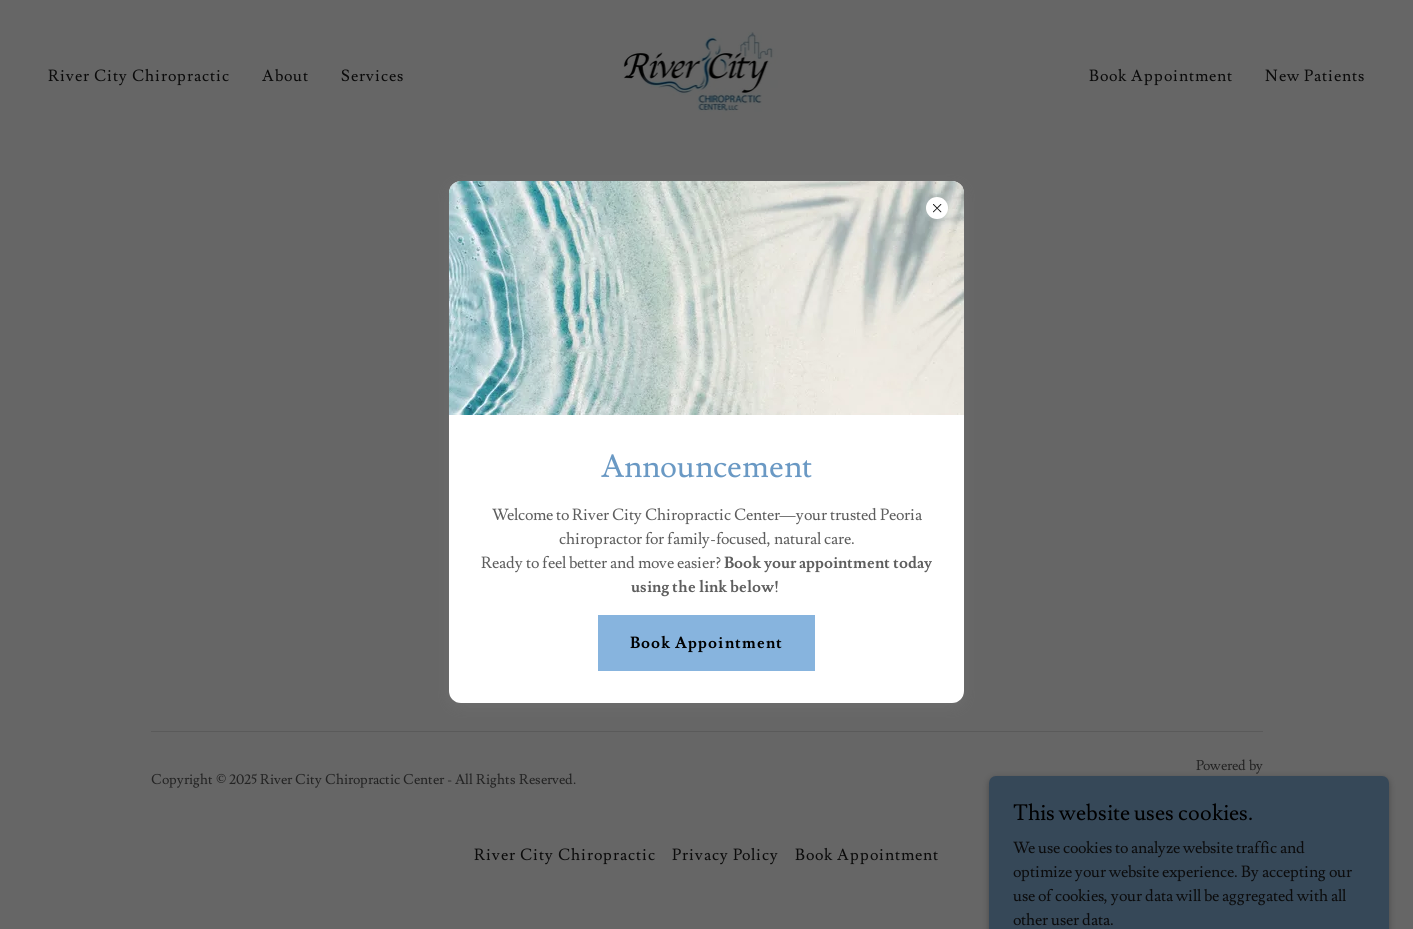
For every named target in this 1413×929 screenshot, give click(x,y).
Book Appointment (706, 643)
